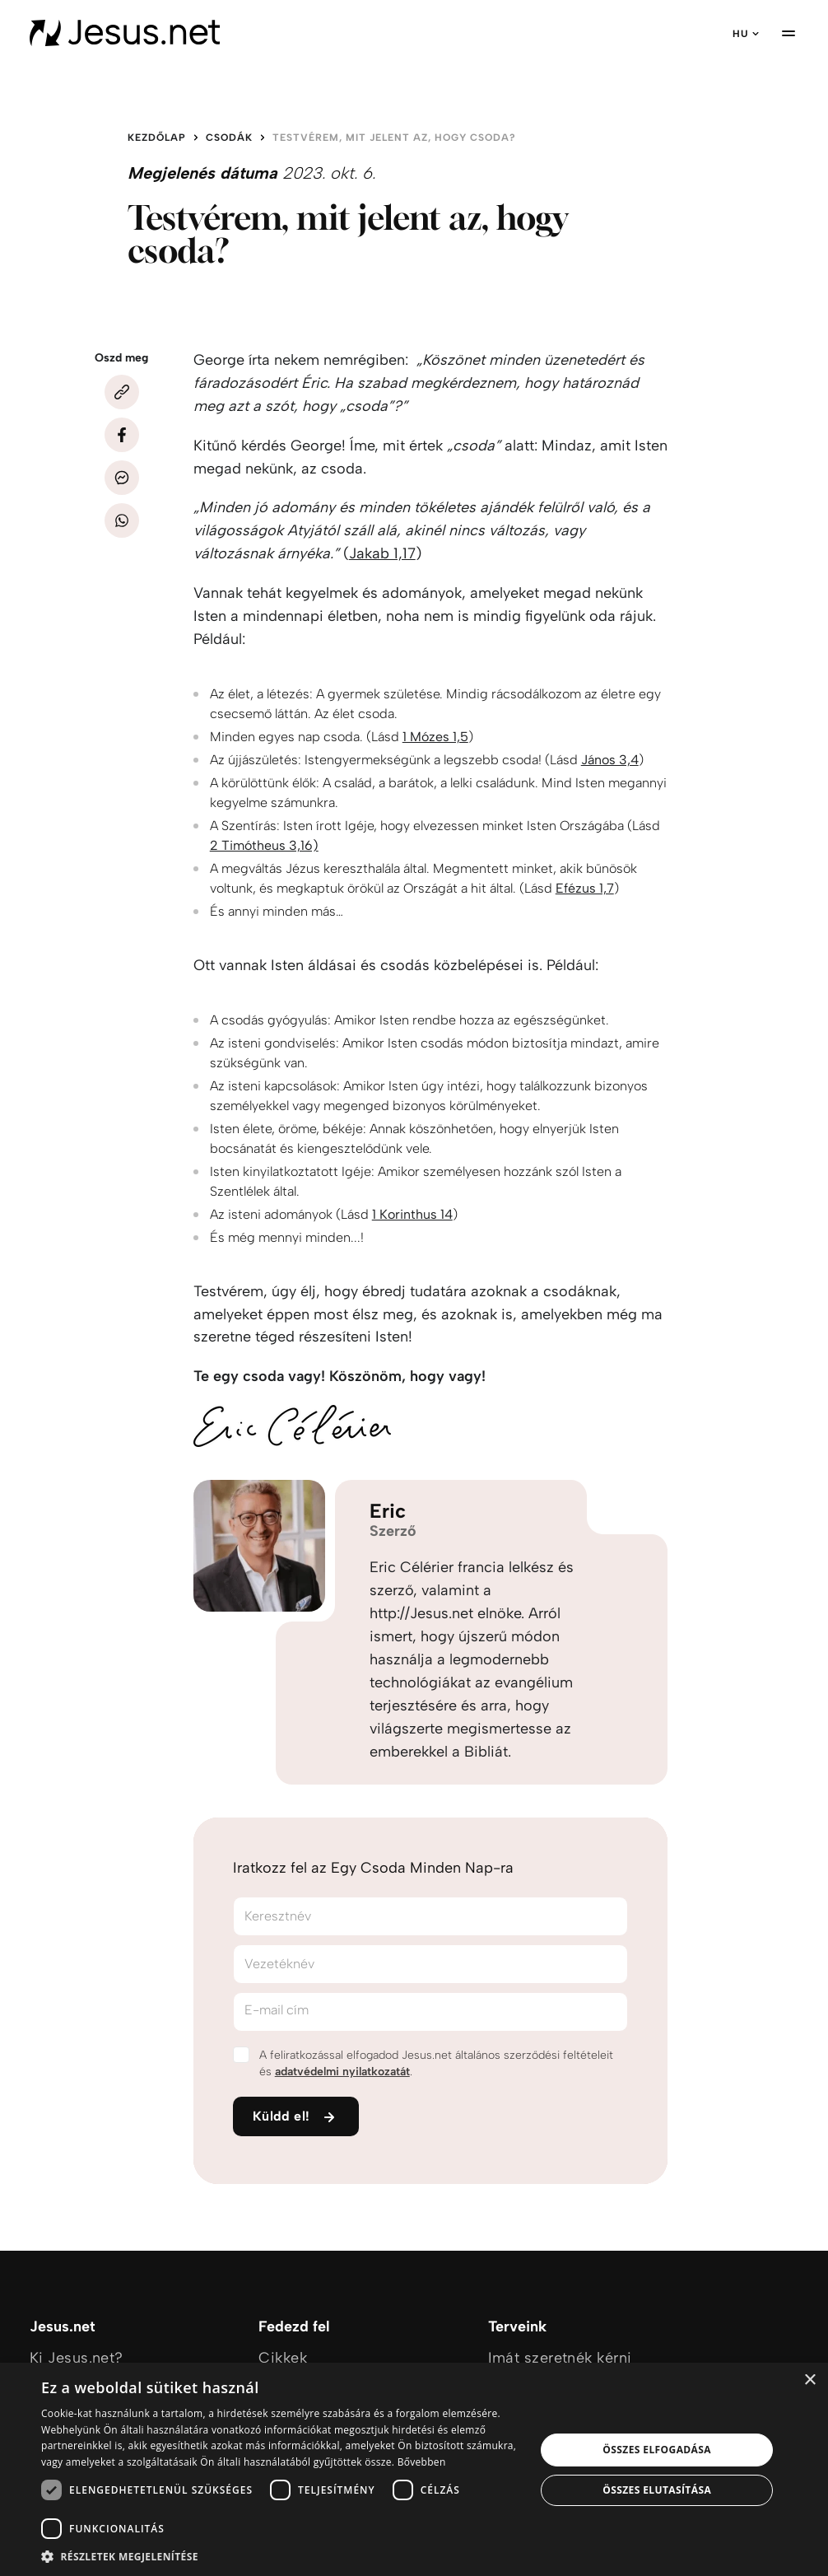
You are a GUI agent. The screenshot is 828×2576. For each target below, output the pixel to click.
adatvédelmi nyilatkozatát (342, 2072)
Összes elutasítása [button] (656, 2490)
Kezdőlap (157, 137)
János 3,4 (610, 760)
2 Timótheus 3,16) (264, 845)
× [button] (809, 2380)
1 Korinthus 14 (412, 1214)
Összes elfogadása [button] (656, 2450)
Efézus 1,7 (585, 888)
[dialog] (414, 2469)
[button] (280, 2556)
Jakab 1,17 (382, 553)
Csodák (229, 137)
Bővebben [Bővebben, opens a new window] (422, 2462)
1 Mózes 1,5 (435, 736)
